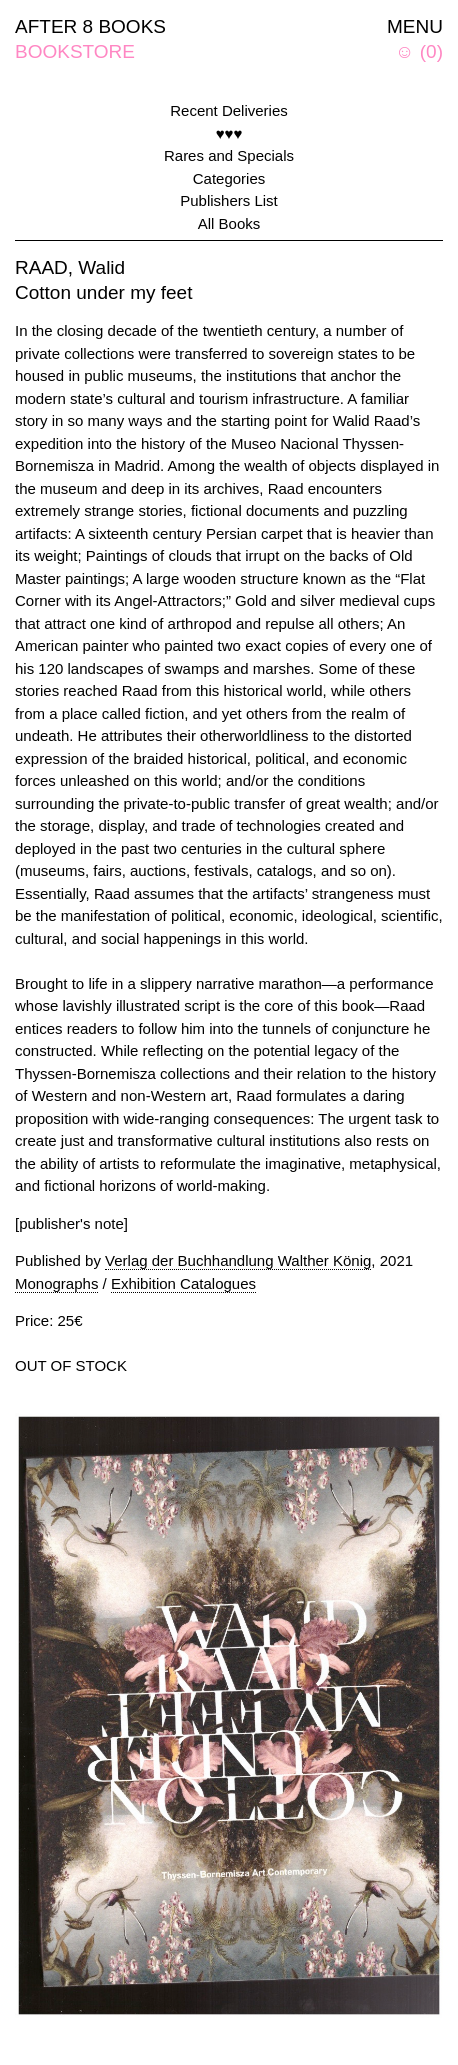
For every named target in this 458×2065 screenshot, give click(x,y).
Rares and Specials (229, 155)
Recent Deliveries (229, 110)
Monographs (56, 1283)
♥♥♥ (229, 133)
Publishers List (229, 200)
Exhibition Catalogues (183, 1283)
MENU (415, 26)
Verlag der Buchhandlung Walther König (238, 1260)
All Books (229, 223)
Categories (229, 178)
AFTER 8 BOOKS (90, 26)
